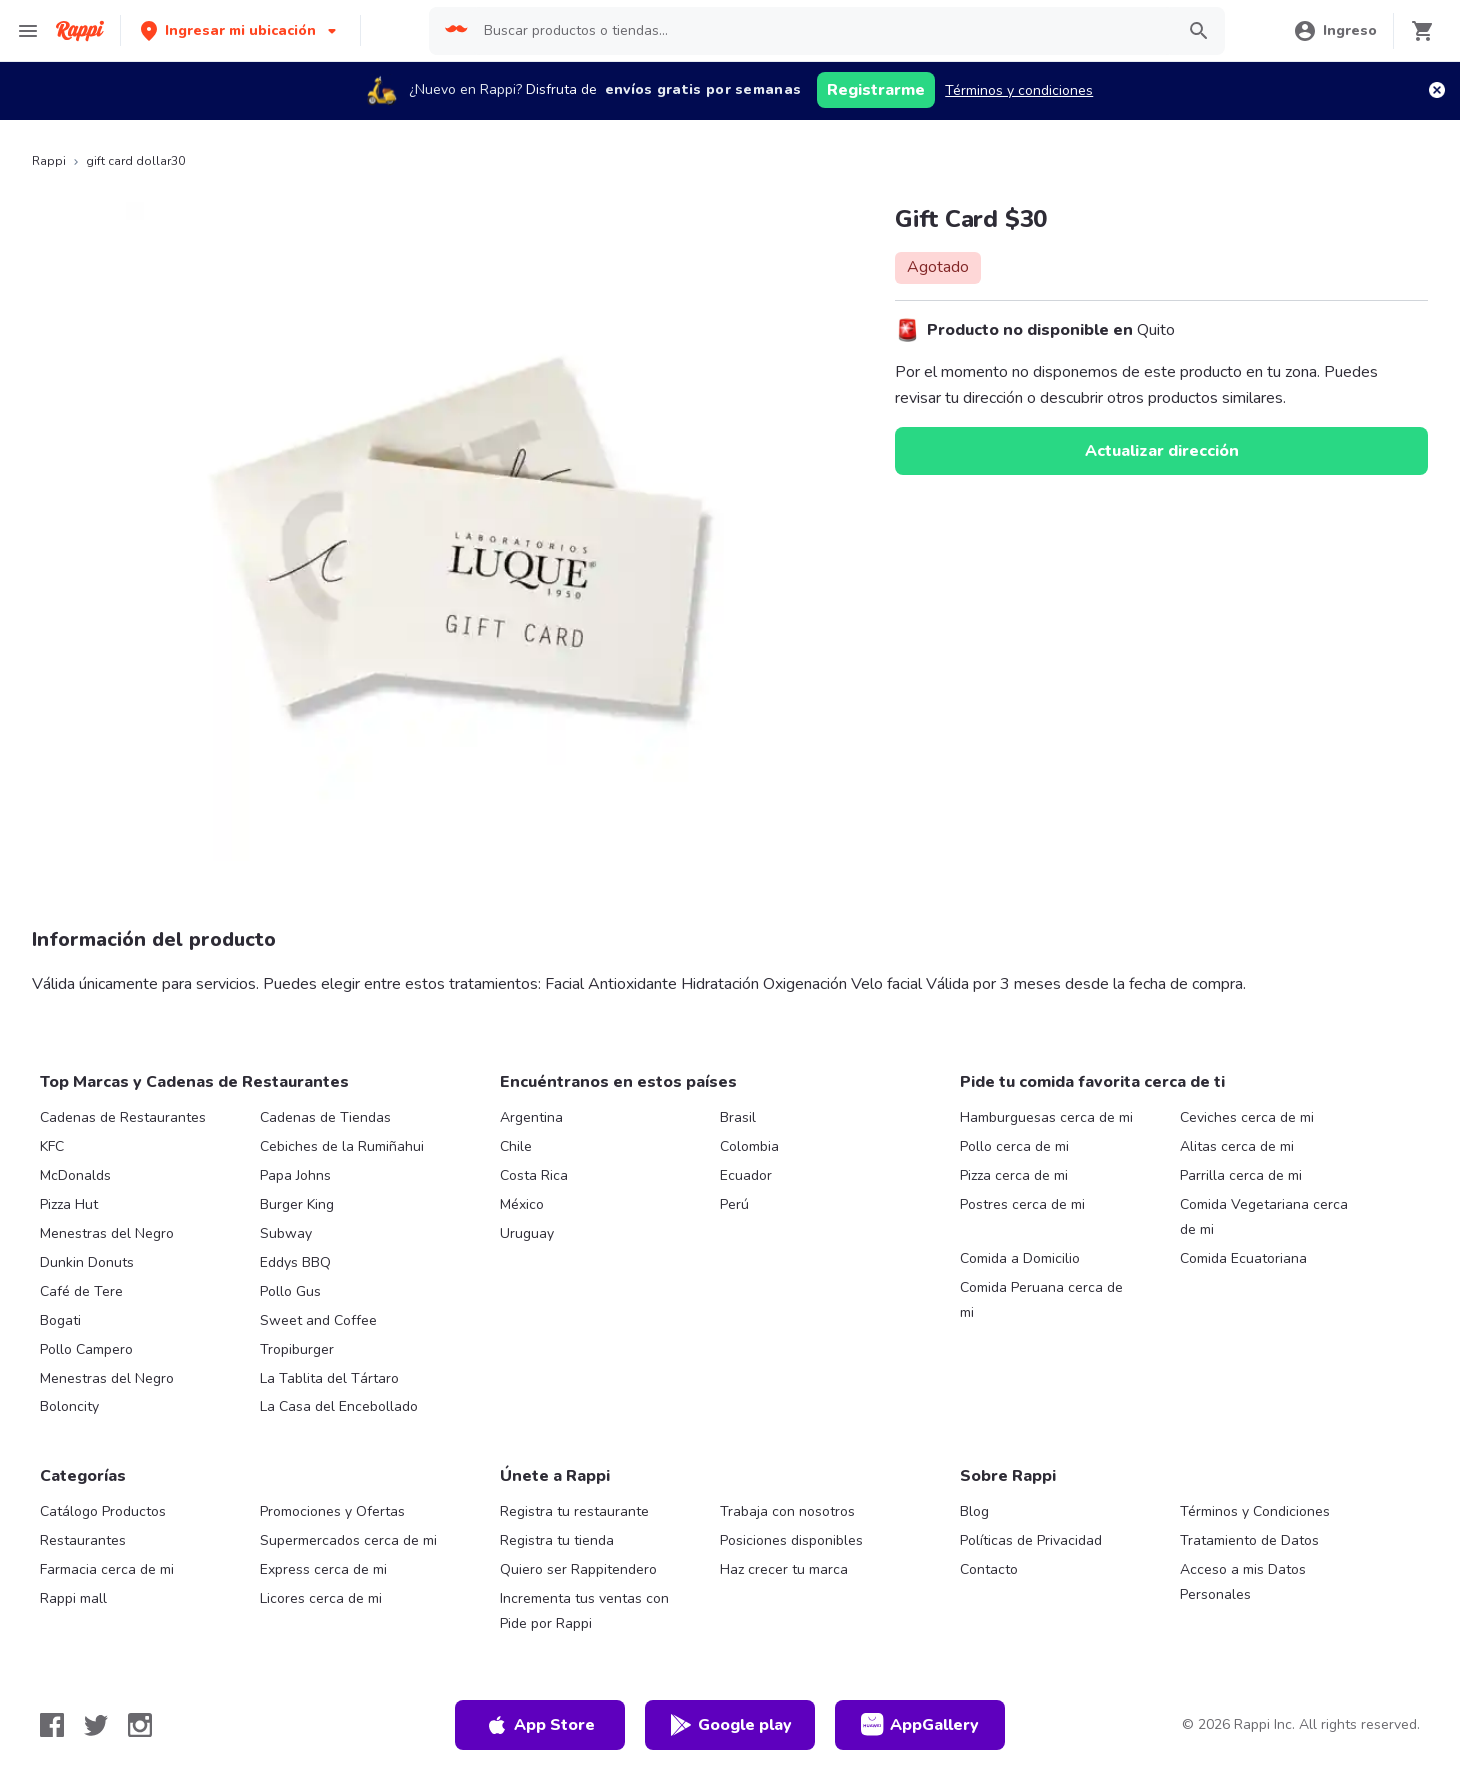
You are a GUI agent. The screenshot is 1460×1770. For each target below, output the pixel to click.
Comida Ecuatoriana (1243, 1258)
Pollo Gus (290, 1291)
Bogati (60, 1320)
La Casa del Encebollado (339, 1406)
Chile (516, 1146)
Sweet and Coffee (318, 1320)
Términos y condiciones (1019, 90)
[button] (240, 30)
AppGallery (920, 1725)
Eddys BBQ (295, 1262)
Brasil (738, 1117)
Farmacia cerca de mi (107, 1569)
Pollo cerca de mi (1014, 1146)
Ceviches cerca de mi (1247, 1117)
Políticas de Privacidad (1031, 1540)
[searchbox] (823, 31)
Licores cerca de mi (321, 1598)
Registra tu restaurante (574, 1511)
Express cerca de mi (323, 1569)
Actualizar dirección (1162, 451)
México (522, 1204)
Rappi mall (73, 1598)
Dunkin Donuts (87, 1262)
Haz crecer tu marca (784, 1569)
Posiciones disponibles (791, 1540)
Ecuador (746, 1175)
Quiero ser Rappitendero (578, 1569)
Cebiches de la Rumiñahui (342, 1146)
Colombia (749, 1146)
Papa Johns (295, 1175)
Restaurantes (83, 1540)
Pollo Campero (86, 1349)
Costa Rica (534, 1175)
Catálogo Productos (103, 1511)
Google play (730, 1725)
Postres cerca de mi (1022, 1204)
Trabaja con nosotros (787, 1511)
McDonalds (75, 1175)
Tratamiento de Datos (1249, 1540)
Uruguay (527, 1233)
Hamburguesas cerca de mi (1046, 1117)
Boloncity (69, 1406)
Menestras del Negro (107, 1233)
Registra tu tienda (557, 1540)
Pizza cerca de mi (1014, 1175)
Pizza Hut (69, 1204)
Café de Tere (81, 1291)
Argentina (531, 1117)
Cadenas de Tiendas (325, 1117)
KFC (52, 1146)
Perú (734, 1204)
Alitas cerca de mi (1237, 1146)
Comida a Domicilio (1020, 1258)
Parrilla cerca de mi (1241, 1175)
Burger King (297, 1204)
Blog (974, 1511)
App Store (540, 1725)
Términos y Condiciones (1255, 1511)
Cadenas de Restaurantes (123, 1117)
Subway (286, 1233)
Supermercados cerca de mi (348, 1540)
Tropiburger (297, 1349)
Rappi (49, 161)
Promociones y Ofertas (332, 1511)
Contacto (989, 1569)
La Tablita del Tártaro (329, 1378)
